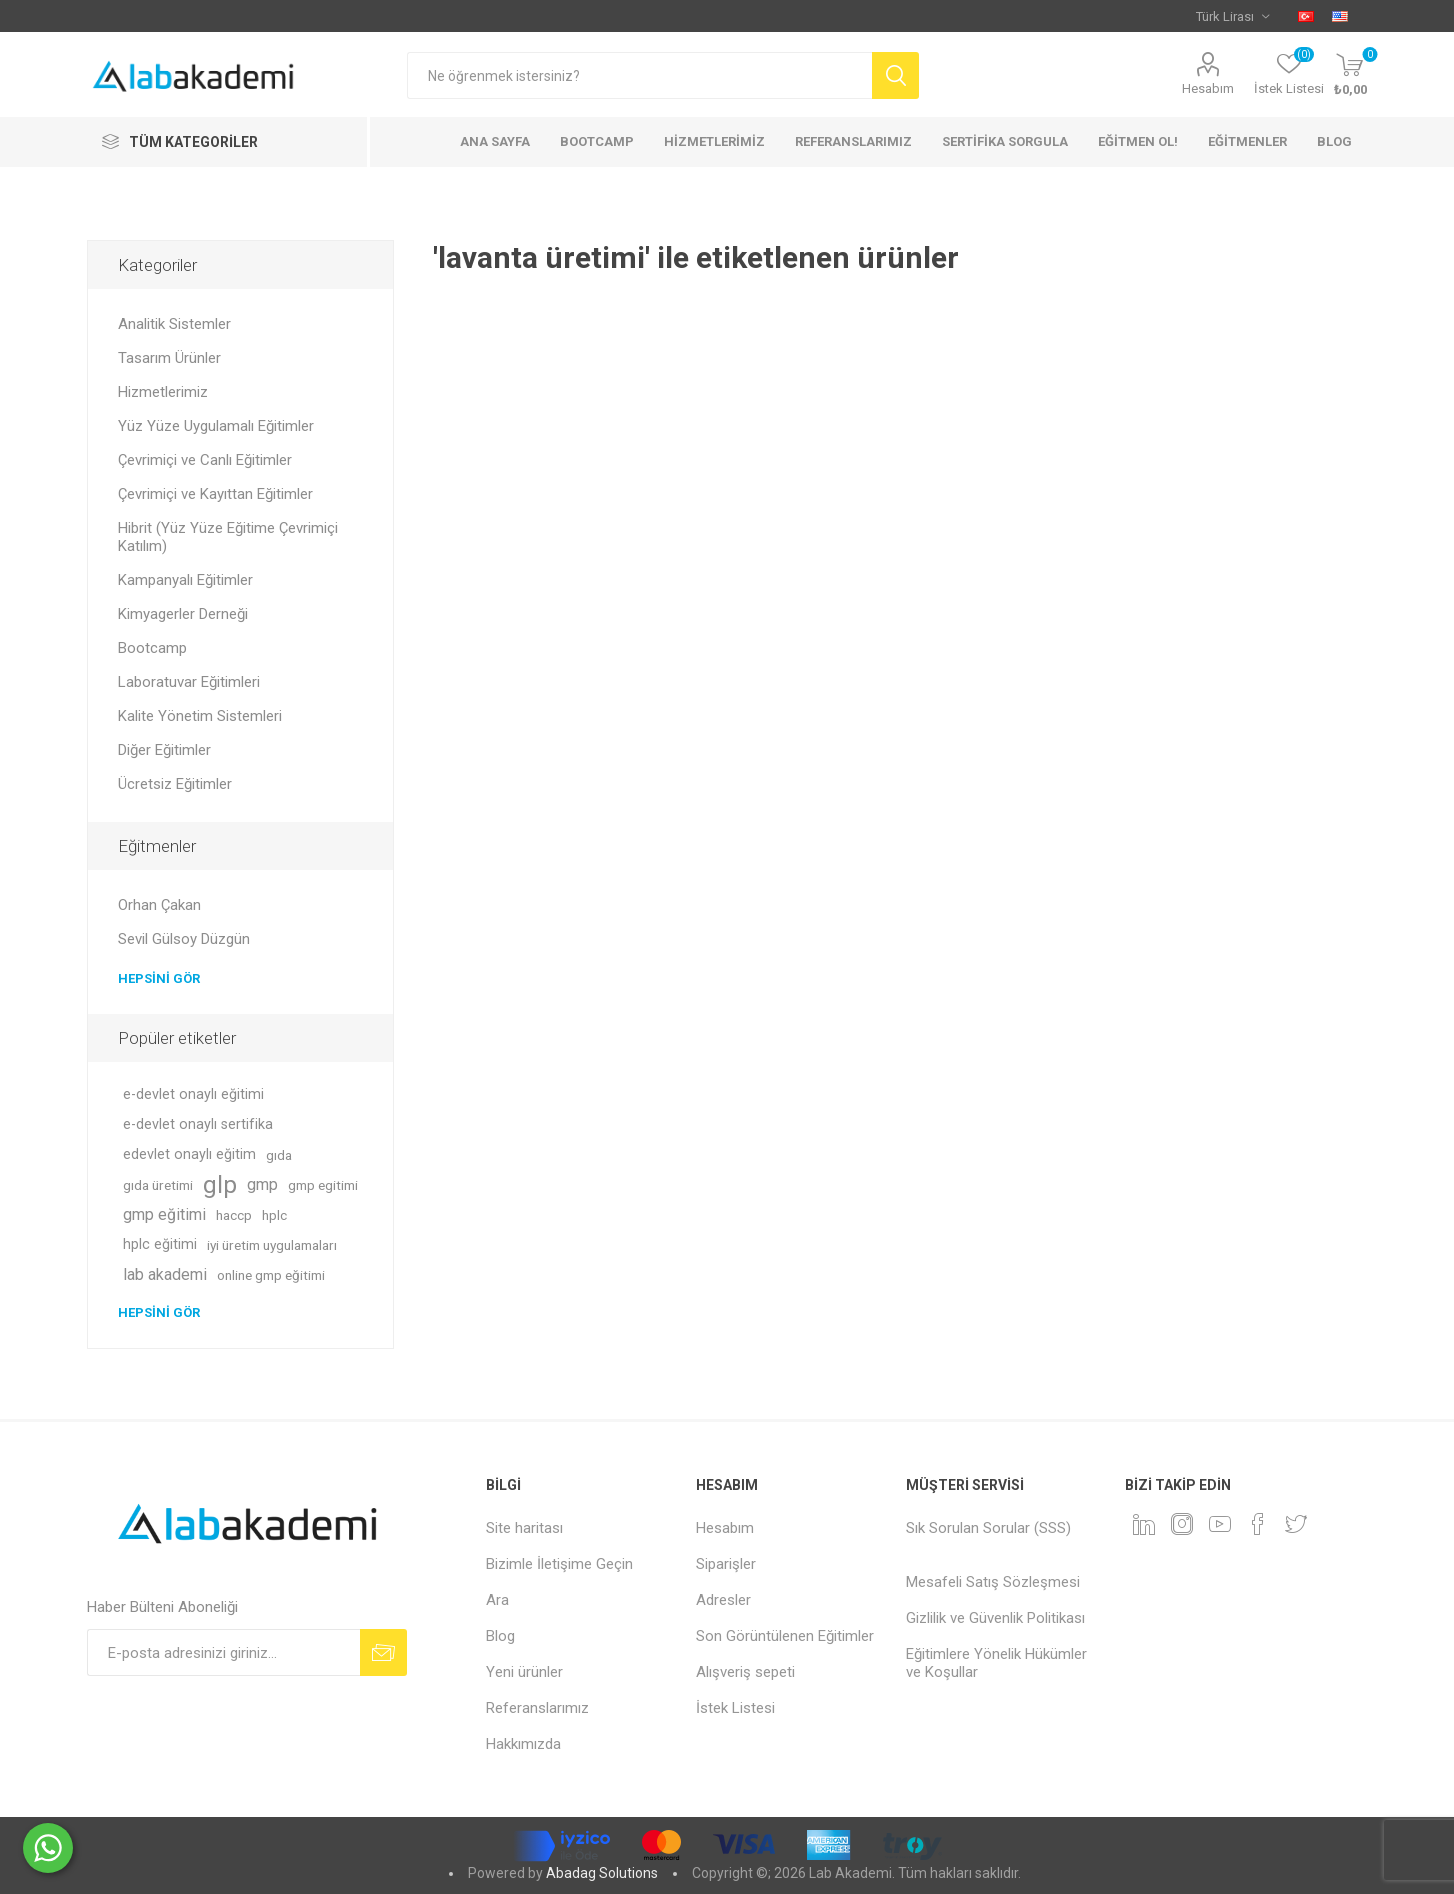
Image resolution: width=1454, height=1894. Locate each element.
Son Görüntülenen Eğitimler (785, 1636)
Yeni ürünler (524, 1672)
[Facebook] (1258, 1524)
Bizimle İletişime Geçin (559, 1564)
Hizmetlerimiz (163, 392)
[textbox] (639, 75)
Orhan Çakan (159, 905)
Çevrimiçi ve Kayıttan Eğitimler (215, 494)
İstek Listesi (735, 1708)
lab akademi (165, 1274)
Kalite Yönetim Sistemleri (200, 716)
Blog (500, 1636)
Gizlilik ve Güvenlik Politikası (995, 1618)
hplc (274, 1215)
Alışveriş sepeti (745, 1672)
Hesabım (1208, 88)
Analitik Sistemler (174, 324)
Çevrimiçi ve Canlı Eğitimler (205, 460)
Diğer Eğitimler (164, 750)
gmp (262, 1184)
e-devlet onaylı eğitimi (193, 1094)
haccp (234, 1215)
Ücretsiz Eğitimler (175, 784)
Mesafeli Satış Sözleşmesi (993, 1582)
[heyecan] (1296, 1524)
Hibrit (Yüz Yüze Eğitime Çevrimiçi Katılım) (228, 537)
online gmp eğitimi (271, 1275)
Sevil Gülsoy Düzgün (184, 939)
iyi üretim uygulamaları (272, 1245)
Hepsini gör (159, 978)
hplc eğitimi (160, 1244)
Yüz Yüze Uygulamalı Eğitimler (216, 426)
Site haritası (524, 1528)
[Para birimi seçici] (1232, 16)
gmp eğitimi (164, 1214)
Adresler (723, 1600)
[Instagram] (1182, 1524)
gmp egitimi (323, 1185)
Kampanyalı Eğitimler (185, 580)
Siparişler (726, 1564)
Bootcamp (152, 648)
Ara (497, 1600)
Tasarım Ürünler (169, 358)
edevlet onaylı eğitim (189, 1154)
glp (220, 1185)
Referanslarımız (537, 1708)
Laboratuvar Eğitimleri (189, 682)
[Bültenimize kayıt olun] (223, 1652)
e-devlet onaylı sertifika (198, 1124)
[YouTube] (1220, 1524)
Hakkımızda (523, 1744)
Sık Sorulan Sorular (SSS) (988, 1528)
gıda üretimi (158, 1185)
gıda (279, 1155)
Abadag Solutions (602, 1873)
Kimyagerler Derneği (183, 614)
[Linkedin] (1144, 1524)
